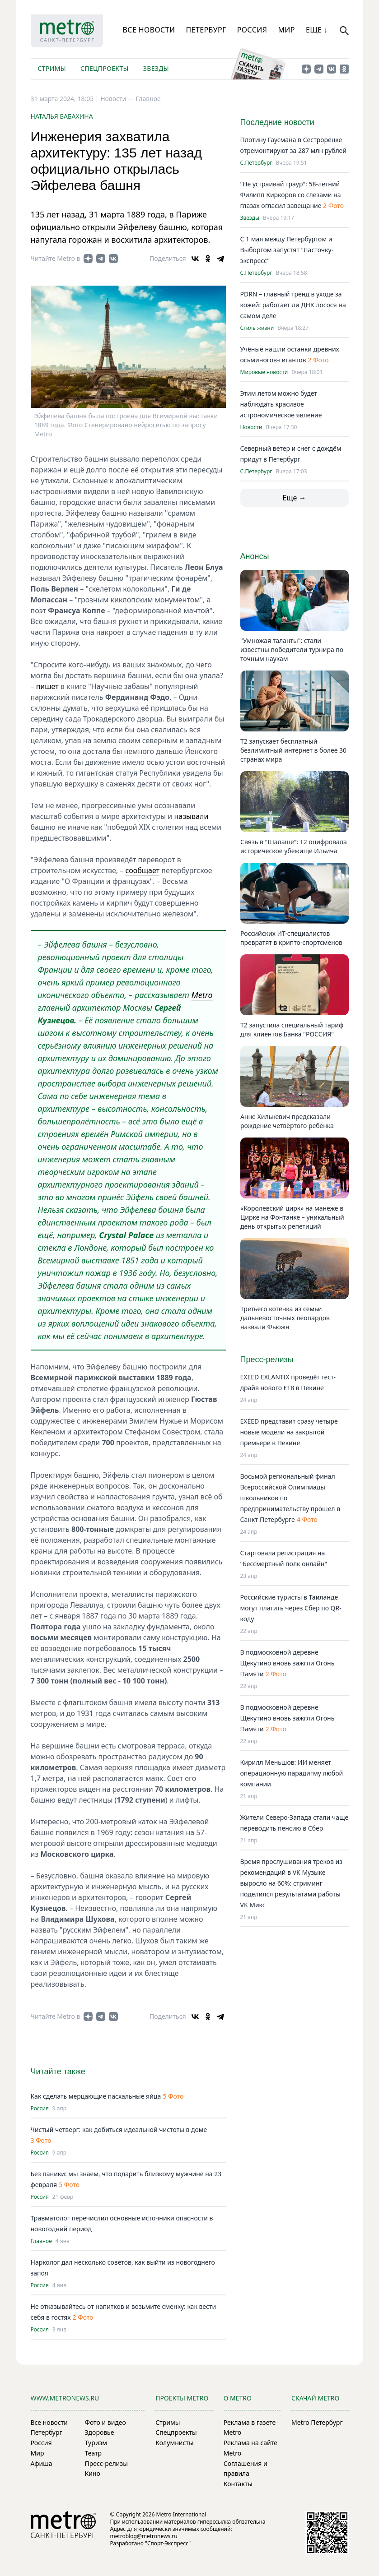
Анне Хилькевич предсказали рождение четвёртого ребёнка (287, 1121)
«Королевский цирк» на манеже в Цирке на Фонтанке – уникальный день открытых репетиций (292, 1217)
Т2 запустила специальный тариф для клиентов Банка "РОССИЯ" (291, 1029)
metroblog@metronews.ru (144, 2536)
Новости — (118, 98)
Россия (252, 30)
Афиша (41, 2463)
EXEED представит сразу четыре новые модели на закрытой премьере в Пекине (289, 1432)
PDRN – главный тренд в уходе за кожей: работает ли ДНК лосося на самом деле (293, 305)
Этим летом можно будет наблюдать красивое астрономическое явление (281, 404)
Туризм (96, 2442)
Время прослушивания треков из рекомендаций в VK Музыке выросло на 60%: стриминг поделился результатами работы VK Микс (291, 1883)
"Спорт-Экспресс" (168, 2543)
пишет (47, 686)
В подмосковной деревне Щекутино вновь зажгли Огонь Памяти (287, 1663)
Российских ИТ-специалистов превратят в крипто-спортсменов (291, 938)
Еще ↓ (317, 30)
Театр (93, 2453)
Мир (286, 30)
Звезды (156, 68)
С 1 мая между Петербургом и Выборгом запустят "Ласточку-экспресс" (287, 250)
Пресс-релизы (106, 2463)
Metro (202, 995)
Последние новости (277, 122)
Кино (92, 2473)
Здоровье (99, 2432)
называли (191, 816)
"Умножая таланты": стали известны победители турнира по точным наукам (291, 649)
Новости (251, 427)
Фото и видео (105, 2422)
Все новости (149, 30)
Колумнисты (174, 2442)
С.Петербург (256, 162)
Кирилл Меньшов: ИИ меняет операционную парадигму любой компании (291, 1773)
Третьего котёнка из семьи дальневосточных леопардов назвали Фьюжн (285, 1317)
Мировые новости (264, 372)
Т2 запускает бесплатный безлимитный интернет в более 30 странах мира (293, 750)
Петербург (206, 30)
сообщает (142, 870)
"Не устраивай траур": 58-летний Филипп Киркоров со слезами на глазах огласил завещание (290, 195)
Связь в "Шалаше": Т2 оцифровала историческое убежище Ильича (293, 846)
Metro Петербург (316, 2422)
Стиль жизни (257, 328)
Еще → (294, 498)
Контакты (238, 2483)
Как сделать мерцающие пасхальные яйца (96, 2096)
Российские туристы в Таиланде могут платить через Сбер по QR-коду (291, 1608)
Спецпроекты (104, 68)
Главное (148, 98)
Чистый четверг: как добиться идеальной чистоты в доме (119, 2129)
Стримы (52, 68)
